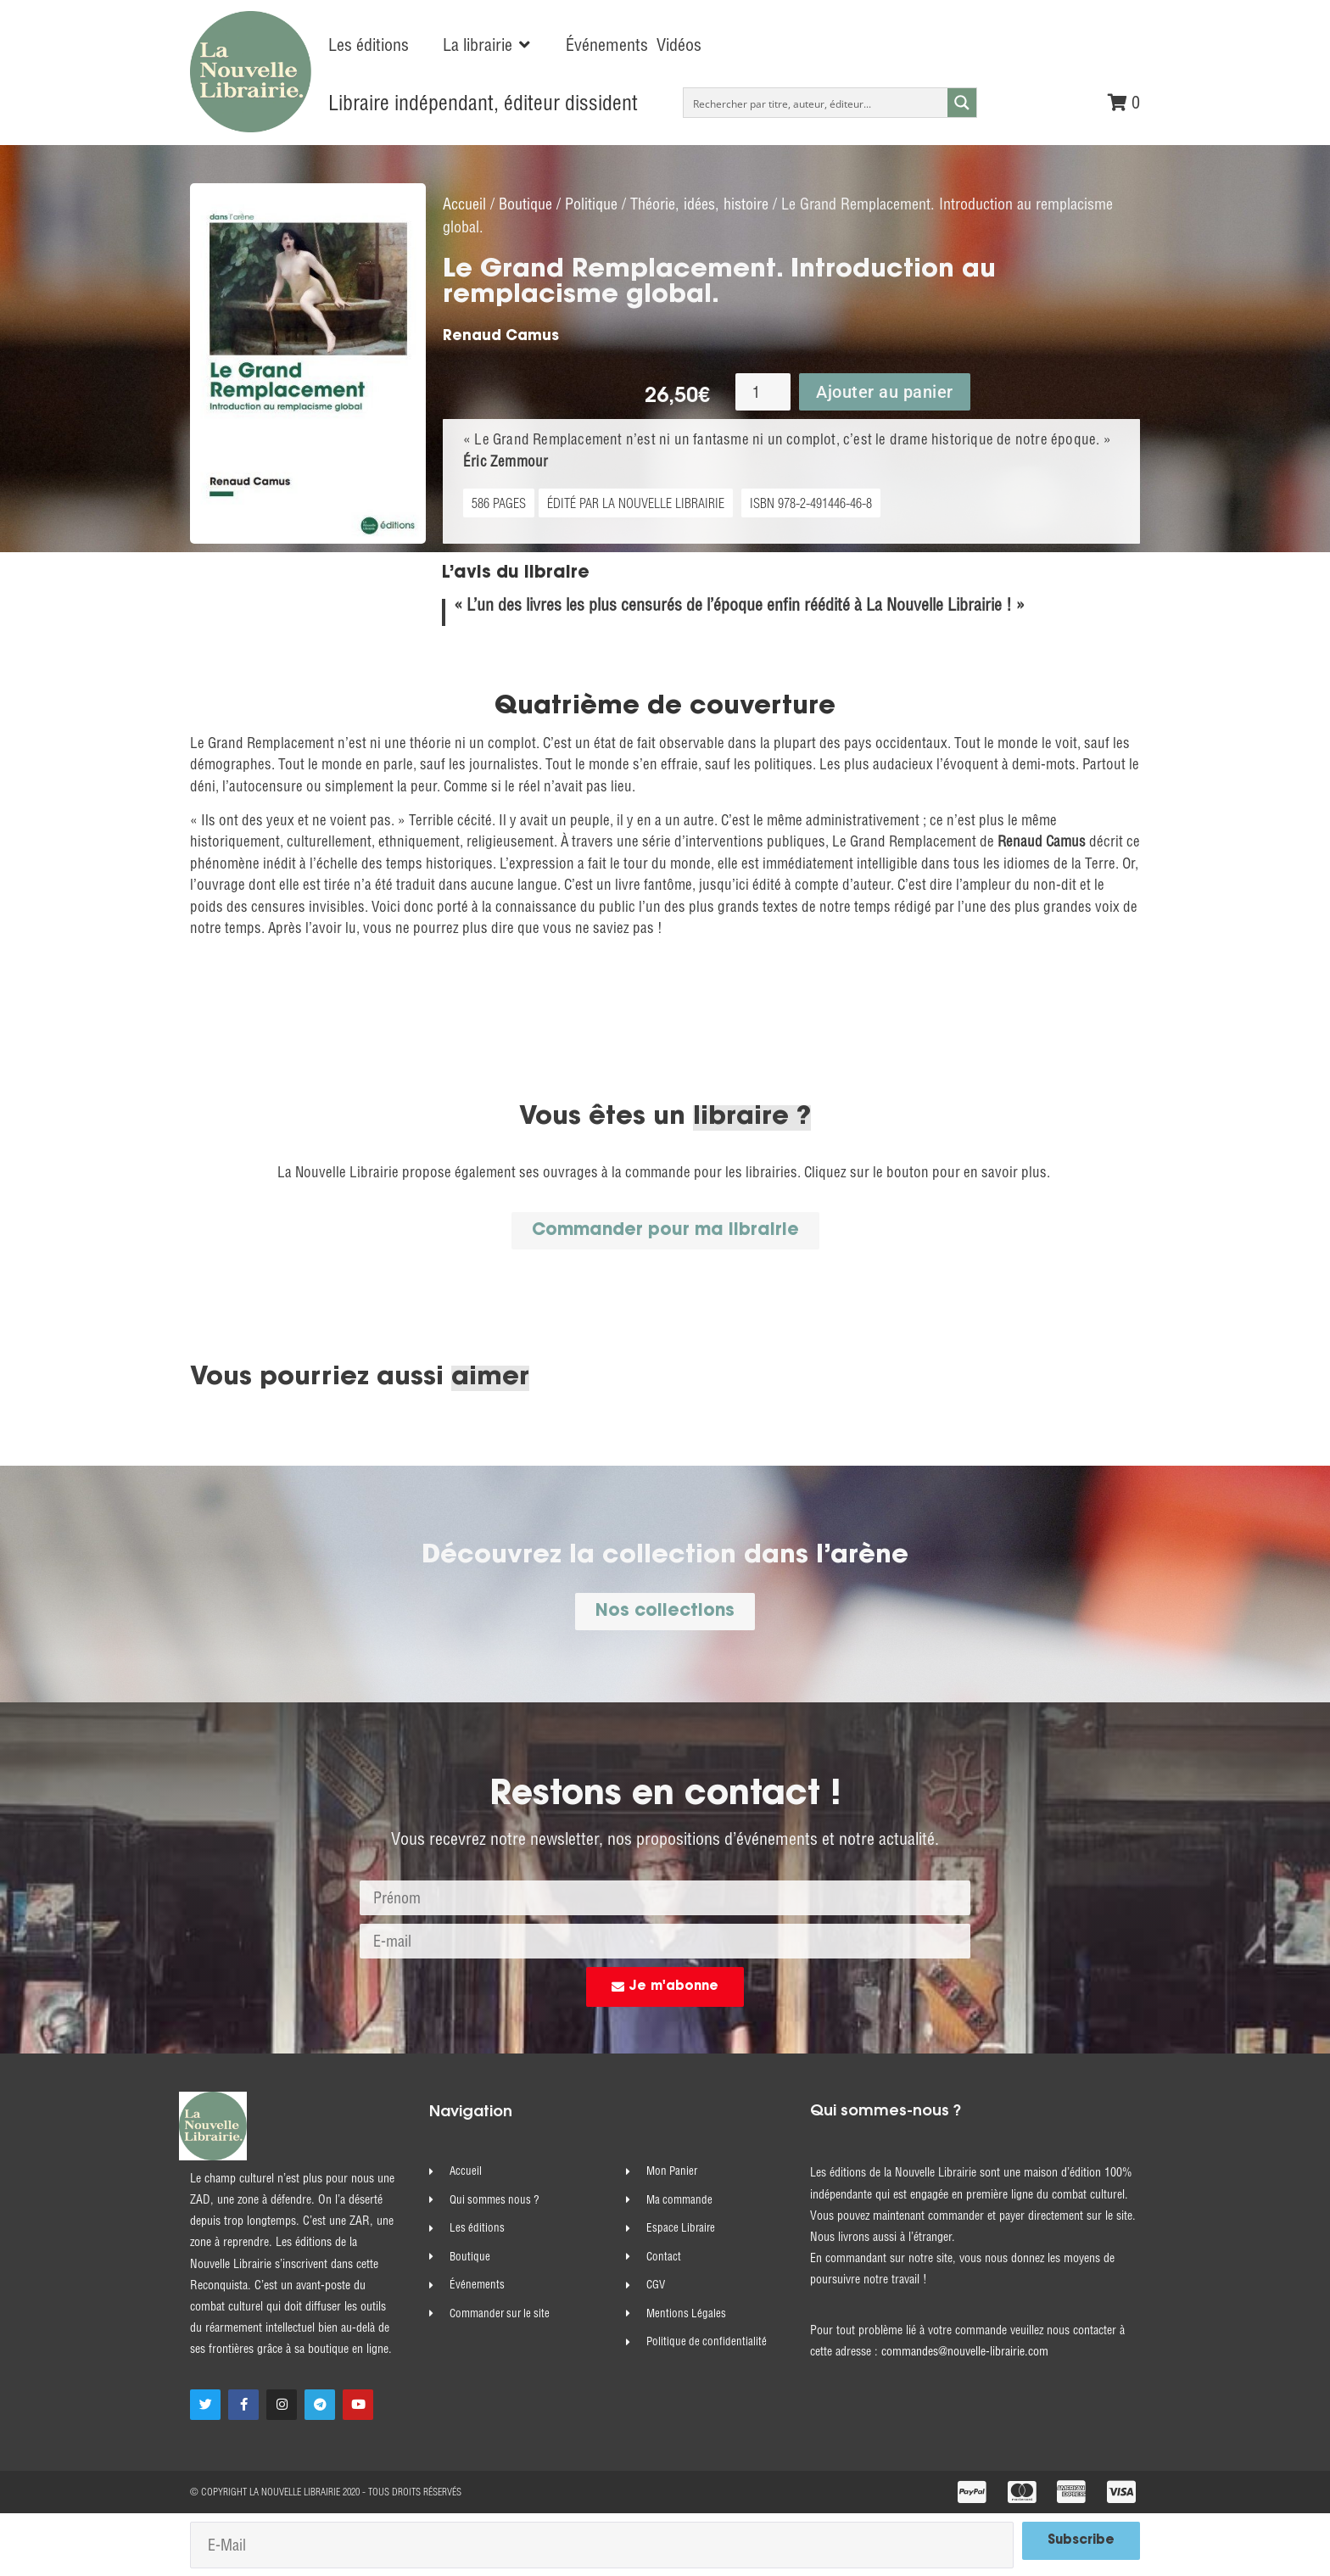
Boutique (525, 203)
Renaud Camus (501, 335)
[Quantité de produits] (763, 391)
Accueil (464, 203)
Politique (591, 203)
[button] (487, 45)
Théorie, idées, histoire (699, 203)
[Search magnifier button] (961, 102)
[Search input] (816, 102)
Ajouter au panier (884, 391)
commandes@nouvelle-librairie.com (964, 2350)
